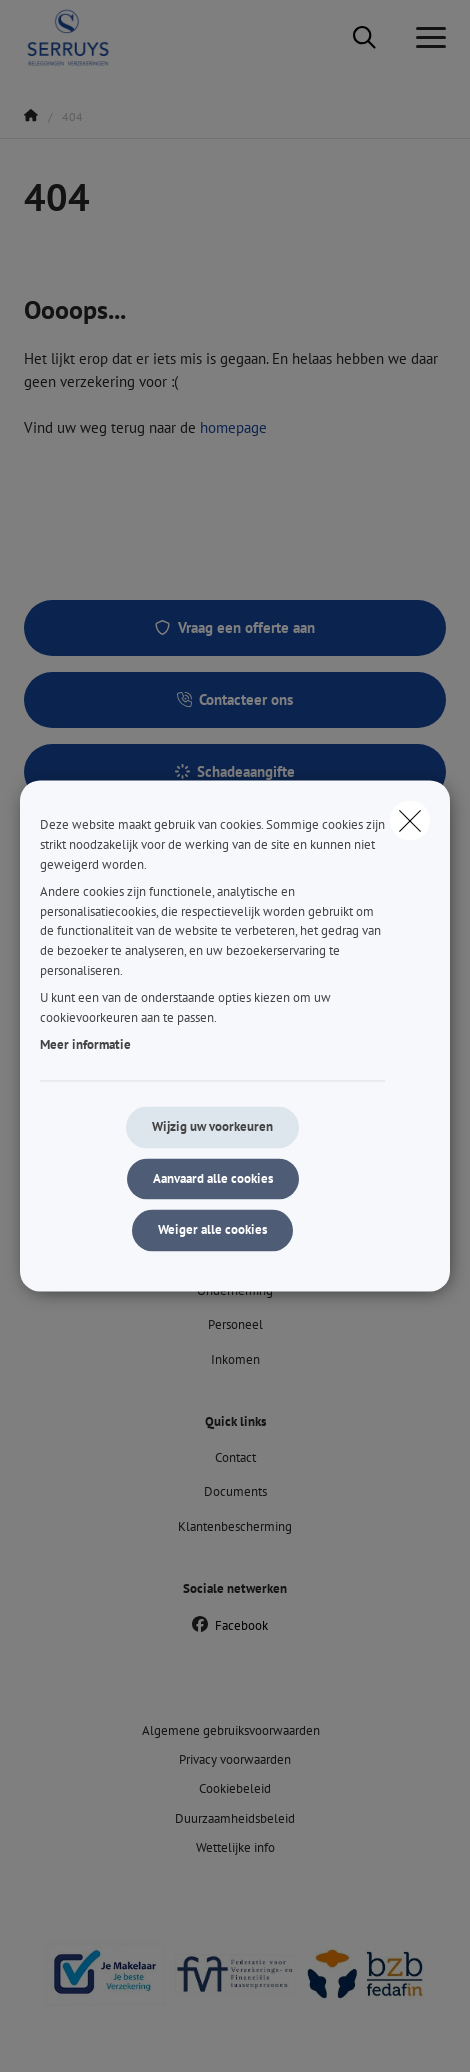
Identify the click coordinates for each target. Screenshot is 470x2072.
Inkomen (235, 1359)
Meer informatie (85, 1045)
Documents (235, 1491)
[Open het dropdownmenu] (426, 38)
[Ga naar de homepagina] (80, 37)
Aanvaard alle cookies (213, 1178)
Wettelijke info (235, 1847)
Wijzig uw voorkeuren (212, 1126)
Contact (235, 1457)
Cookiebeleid (235, 1788)
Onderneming (235, 1290)
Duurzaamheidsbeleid (235, 1818)
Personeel (235, 1324)
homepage (233, 427)
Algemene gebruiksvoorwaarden (231, 1730)
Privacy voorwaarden (235, 1759)
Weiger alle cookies (212, 1230)
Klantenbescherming (235, 1526)
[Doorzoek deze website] (364, 38)
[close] (410, 820)
